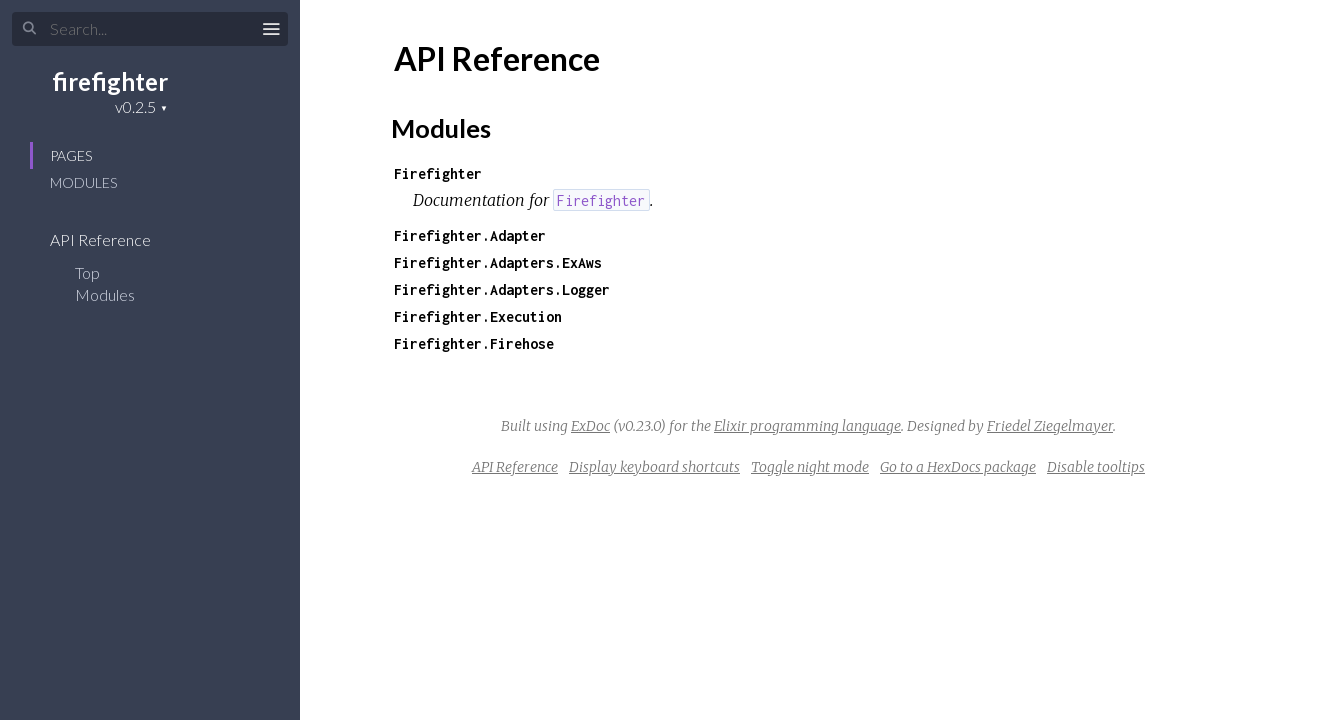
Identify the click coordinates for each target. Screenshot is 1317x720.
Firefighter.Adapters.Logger (502, 289)
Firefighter (438, 173)
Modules (83, 182)
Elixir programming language (807, 426)
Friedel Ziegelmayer (1050, 426)
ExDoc (590, 426)
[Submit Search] (29, 29)
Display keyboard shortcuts (654, 467)
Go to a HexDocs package (958, 467)
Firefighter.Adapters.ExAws (498, 262)
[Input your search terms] (150, 29)
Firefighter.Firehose (474, 343)
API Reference (113, 239)
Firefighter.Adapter (470, 235)
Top (87, 272)
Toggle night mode (810, 467)
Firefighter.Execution (478, 316)
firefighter (110, 81)
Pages (71, 155)
